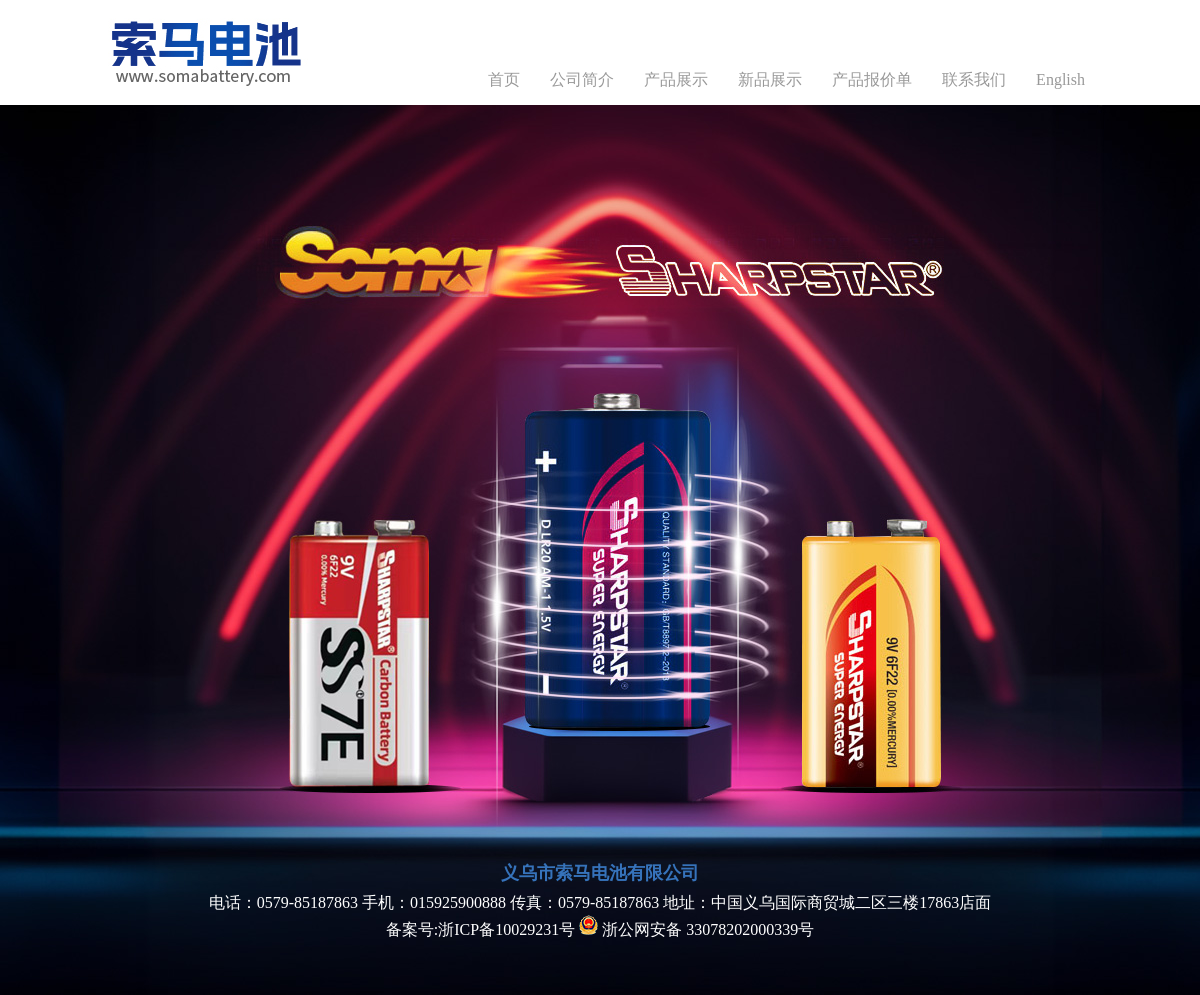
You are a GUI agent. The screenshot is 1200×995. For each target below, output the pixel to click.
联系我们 (974, 79)
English (1060, 79)
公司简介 (582, 79)
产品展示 (676, 79)
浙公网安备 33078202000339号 (696, 929)
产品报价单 (872, 79)
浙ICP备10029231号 (506, 929)
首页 (504, 79)
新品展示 (770, 79)
